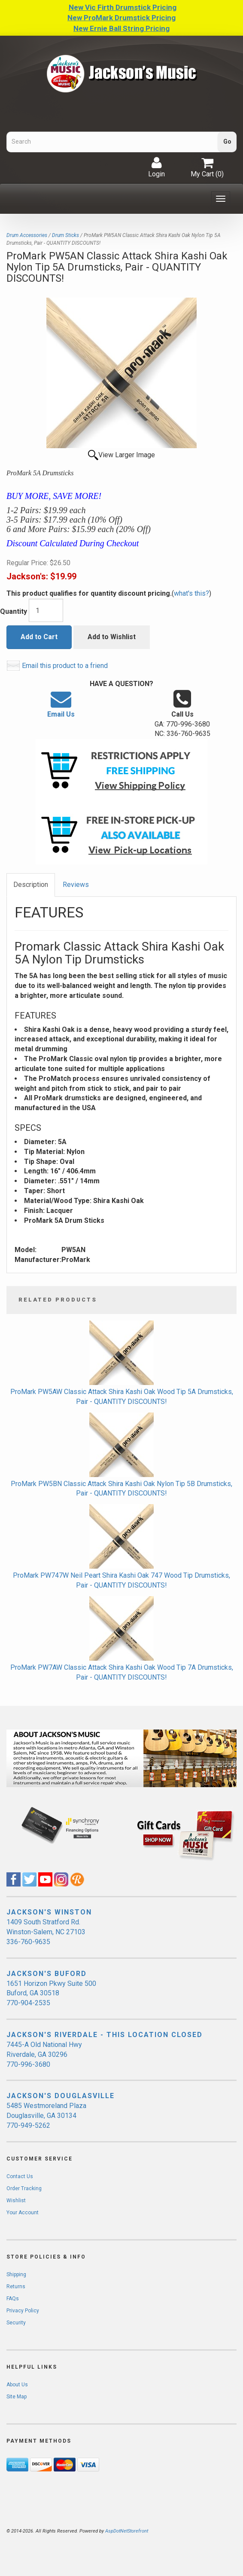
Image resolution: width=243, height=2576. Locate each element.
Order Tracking (24, 2188)
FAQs (12, 2299)
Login (156, 167)
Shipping (16, 2274)
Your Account (22, 2213)
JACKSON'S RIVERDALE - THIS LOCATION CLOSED (104, 2035)
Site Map (16, 2397)
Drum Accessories (26, 235)
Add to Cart (39, 637)
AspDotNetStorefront (126, 2531)
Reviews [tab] (76, 884)
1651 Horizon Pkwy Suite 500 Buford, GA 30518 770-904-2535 (51, 1993)
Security (16, 2323)
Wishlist (16, 2200)
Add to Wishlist (112, 637)
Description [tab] (30, 884)
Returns (15, 2287)
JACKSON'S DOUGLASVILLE (60, 2096)
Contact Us (19, 2176)
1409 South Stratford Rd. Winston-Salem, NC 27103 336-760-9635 (45, 1932)
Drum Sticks (65, 235)
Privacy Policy (22, 2311)
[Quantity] (46, 610)
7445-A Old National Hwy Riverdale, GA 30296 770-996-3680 (44, 2054)
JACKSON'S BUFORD (46, 1974)
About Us (17, 2385)
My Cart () (207, 167)
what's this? (191, 593)
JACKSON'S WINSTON (49, 1912)
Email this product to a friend (65, 666)
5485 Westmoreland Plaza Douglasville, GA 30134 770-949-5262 (46, 2116)
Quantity (13, 611)
